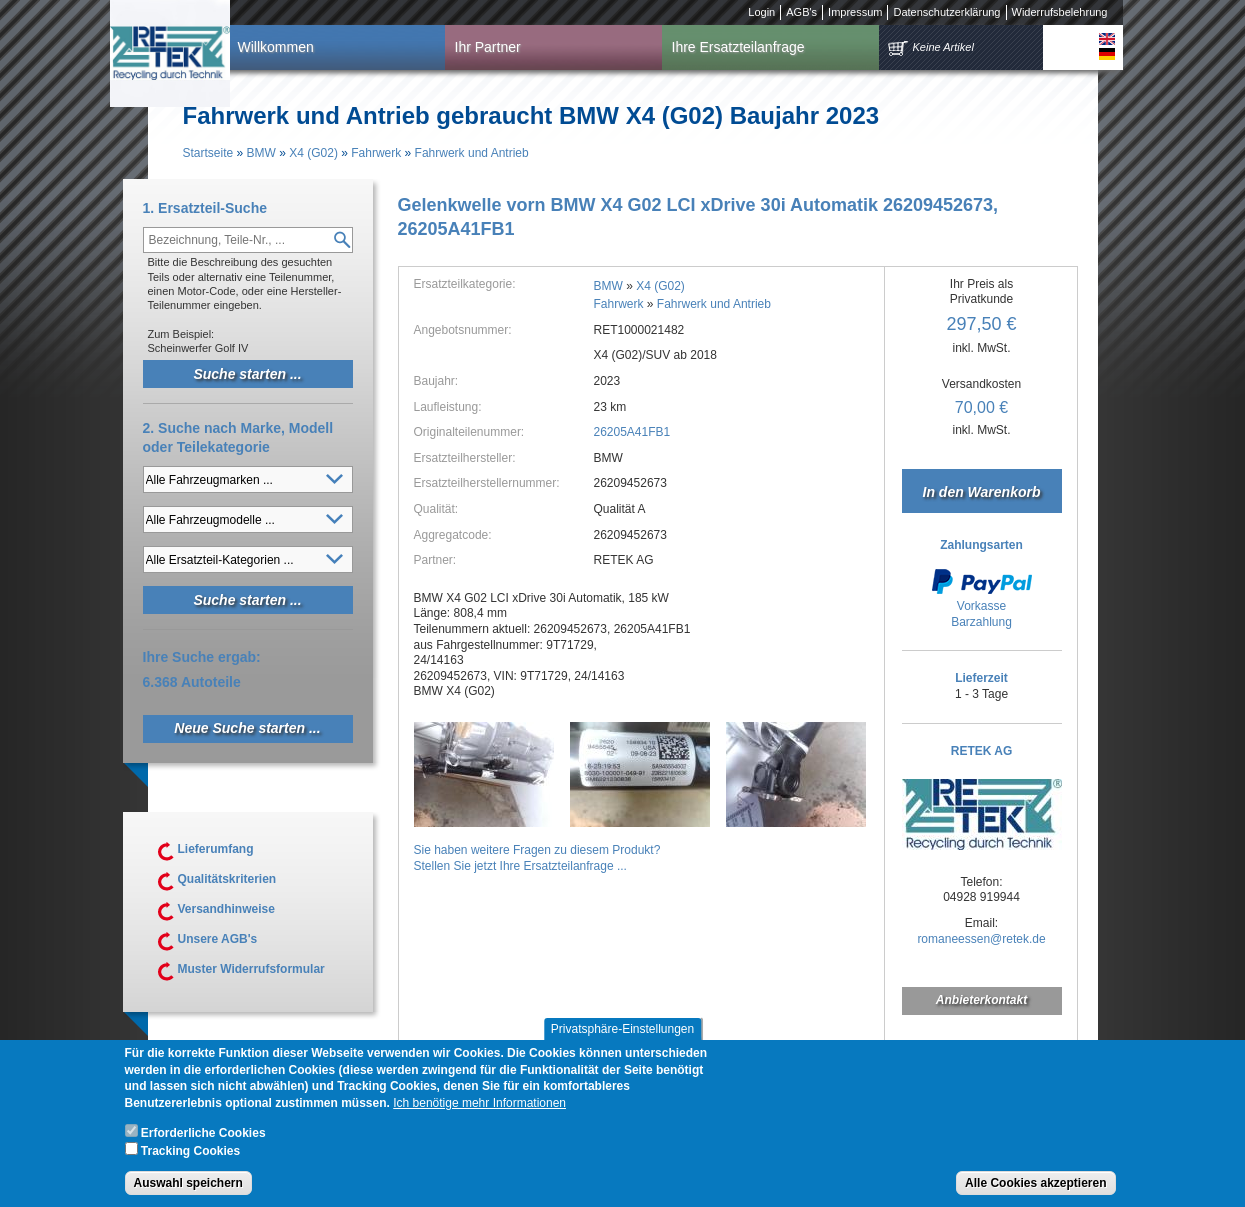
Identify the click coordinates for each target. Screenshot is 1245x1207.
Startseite (208, 153)
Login (761, 12)
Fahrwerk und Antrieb (472, 153)
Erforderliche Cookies (203, 1141)
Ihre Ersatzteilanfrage (738, 47)
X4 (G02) (313, 153)
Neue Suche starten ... (247, 728)
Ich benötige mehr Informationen (479, 1111)
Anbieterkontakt (981, 1000)
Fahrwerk (376, 153)
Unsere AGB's (218, 939)
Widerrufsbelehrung (1060, 12)
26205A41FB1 (632, 432)
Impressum (855, 12)
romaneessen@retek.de (981, 939)
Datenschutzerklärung (946, 12)
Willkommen (276, 47)
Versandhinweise (226, 909)
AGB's (801, 12)
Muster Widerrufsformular (251, 969)
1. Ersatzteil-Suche (205, 208)
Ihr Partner (488, 47)
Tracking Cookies (190, 1158)
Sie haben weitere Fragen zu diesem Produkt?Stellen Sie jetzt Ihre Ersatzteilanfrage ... (537, 858)
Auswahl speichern (188, 1191)
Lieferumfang (216, 849)
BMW (261, 153)
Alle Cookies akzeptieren (1035, 1191)
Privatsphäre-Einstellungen (622, 1037)
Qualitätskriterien (227, 879)
